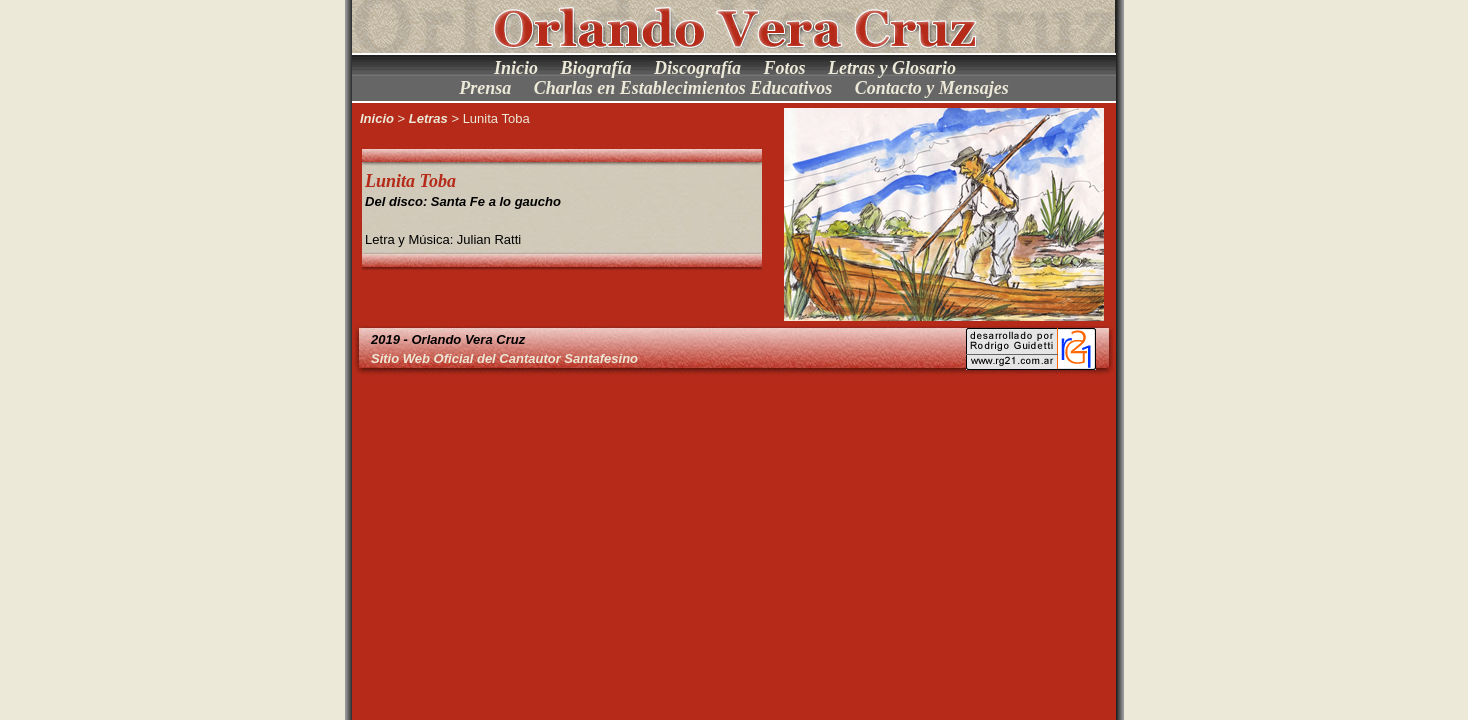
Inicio (516, 68)
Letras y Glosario (892, 68)
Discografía (697, 68)
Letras (428, 118)
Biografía (595, 68)
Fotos (785, 68)
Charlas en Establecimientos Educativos (683, 88)
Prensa (485, 88)
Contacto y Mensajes (932, 88)
